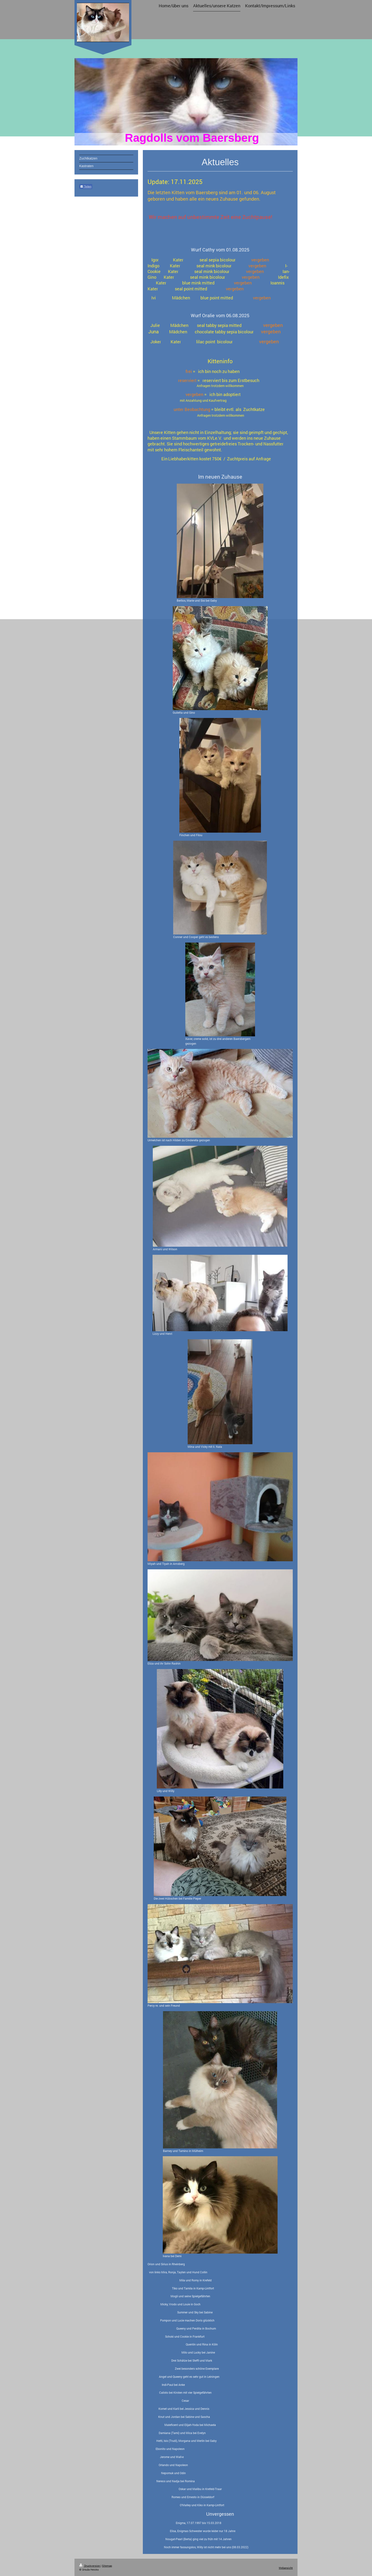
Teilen (85, 186)
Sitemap (107, 2565)
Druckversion (90, 2565)
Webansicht (286, 2568)
